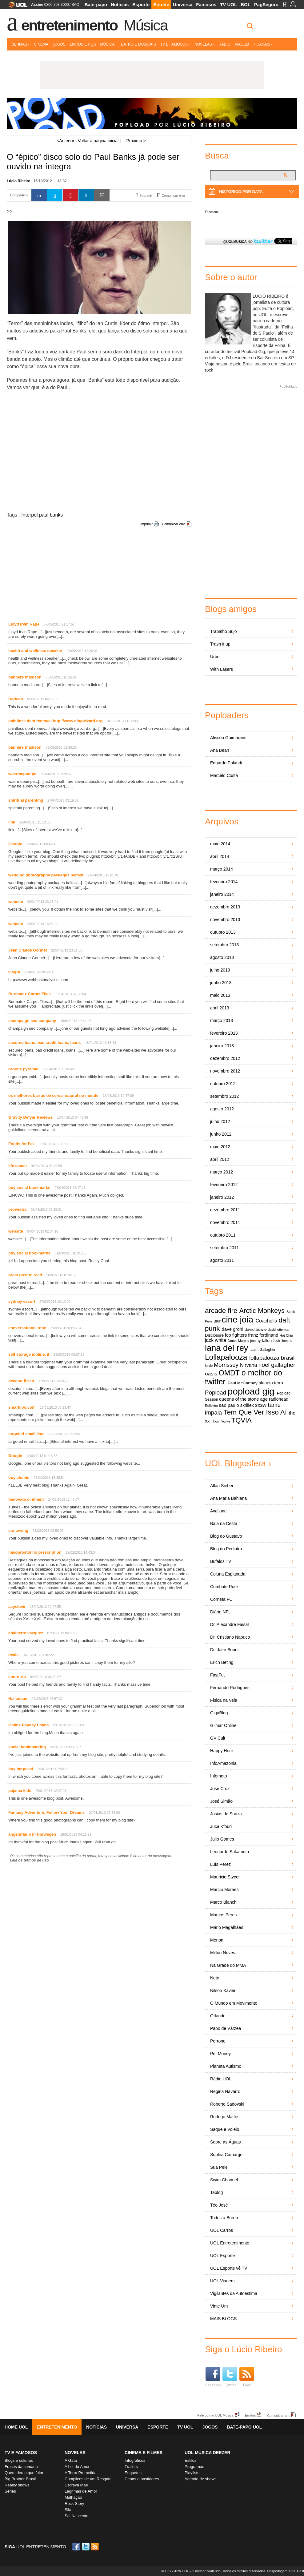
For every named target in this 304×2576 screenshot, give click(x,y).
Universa (182, 4)
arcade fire (221, 1310)
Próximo (136, 140)
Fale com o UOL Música (215, 2415)
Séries (10, 2491)
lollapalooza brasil (271, 1357)
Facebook (211, 212)
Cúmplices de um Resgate (88, 2479)
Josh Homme (282, 1340)
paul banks (51, 514)
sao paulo (229, 1405)
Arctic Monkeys (261, 1310)
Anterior (65, 140)
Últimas (20, 44)
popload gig (251, 1391)
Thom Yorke (220, 1421)
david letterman (279, 1329)
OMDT (229, 1373)
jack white (215, 1340)
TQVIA (241, 1420)
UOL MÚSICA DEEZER (207, 2452)
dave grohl (232, 1329)
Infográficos (135, 2460)
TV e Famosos (175, 44)
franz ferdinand (263, 1335)
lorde (209, 1365)
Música (146, 25)
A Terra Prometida (81, 2472)
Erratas (250, 2415)
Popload (215, 1392)
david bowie (256, 1329)
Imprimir (146, 524)
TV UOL (228, 4)
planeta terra (270, 1382)
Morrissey (226, 1365)
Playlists (192, 2472)
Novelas (204, 44)
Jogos (59, 44)
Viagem (242, 44)
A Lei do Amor (77, 2466)
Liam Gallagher (262, 1349)
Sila (68, 2509)
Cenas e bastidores (142, 2479)
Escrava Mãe (76, 2485)
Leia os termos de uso (29, 1860)
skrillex (247, 1405)
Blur (217, 1321)
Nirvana (248, 1365)
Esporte (141, 4)
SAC (75, 4)
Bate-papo (96, 4)
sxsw (260, 1405)
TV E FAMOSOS (21, 2452)
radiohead (278, 1399)
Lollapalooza (226, 1357)
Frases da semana (21, 2466)
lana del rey (226, 1348)
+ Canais (263, 44)
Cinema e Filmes (143, 2452)
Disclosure (214, 1335)
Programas (194, 2466)
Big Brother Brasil (20, 2479)
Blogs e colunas (19, 2460)
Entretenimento (69, 25)
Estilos (190, 2460)
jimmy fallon (261, 1340)
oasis (211, 1374)
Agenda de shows (200, 2479)
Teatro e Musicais (137, 44)
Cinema (41, 44)
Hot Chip (286, 1335)
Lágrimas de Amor (81, 2491)
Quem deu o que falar (24, 2472)
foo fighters (236, 1335)
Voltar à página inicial (98, 140)
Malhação (73, 2497)
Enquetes (133, 2472)
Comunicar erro (173, 524)
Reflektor (211, 1405)
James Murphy (238, 1340)
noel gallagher (276, 1365)
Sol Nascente (76, 2516)
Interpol (29, 514)
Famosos (206, 4)
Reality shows (17, 2485)
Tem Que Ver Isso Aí (255, 1412)
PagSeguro (266, 4)
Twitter (229, 2377)
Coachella (266, 1320)
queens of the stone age (243, 1399)
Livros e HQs (83, 44)
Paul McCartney (243, 1383)
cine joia (237, 1319)
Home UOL (16, 2427)
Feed (246, 2377)
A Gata (71, 2460)
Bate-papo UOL (244, 2427)
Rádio (224, 44)
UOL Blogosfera (235, 1463)
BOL (245, 4)
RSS (95, 2546)
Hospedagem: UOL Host (285, 2571)
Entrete (161, 4)
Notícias (120, 4)
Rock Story (74, 2503)
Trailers (131, 2466)
